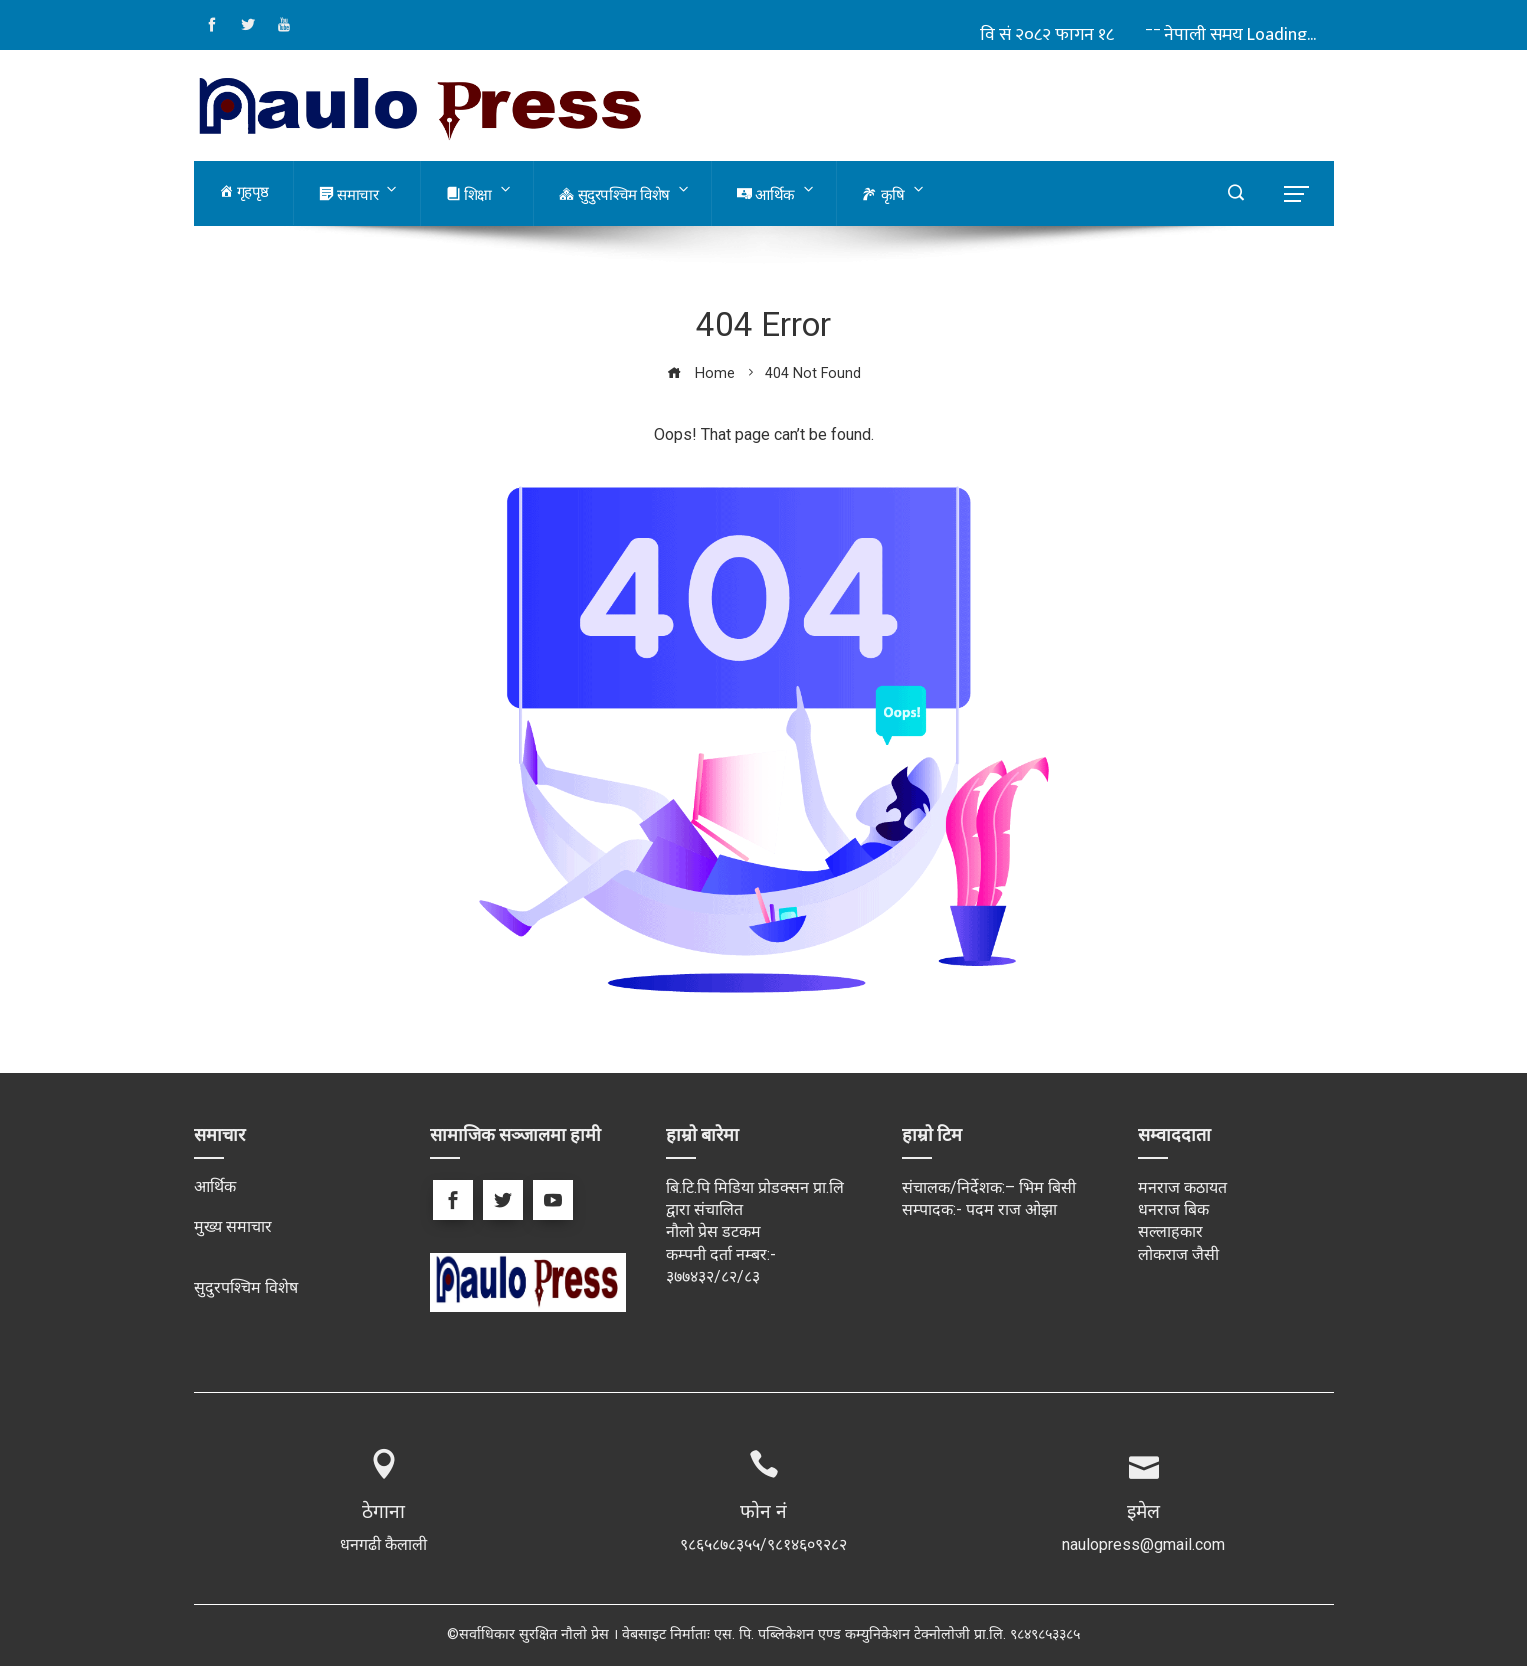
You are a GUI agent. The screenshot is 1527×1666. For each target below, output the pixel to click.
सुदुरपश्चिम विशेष (246, 1287)
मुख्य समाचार (233, 1226)
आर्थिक (215, 1186)
